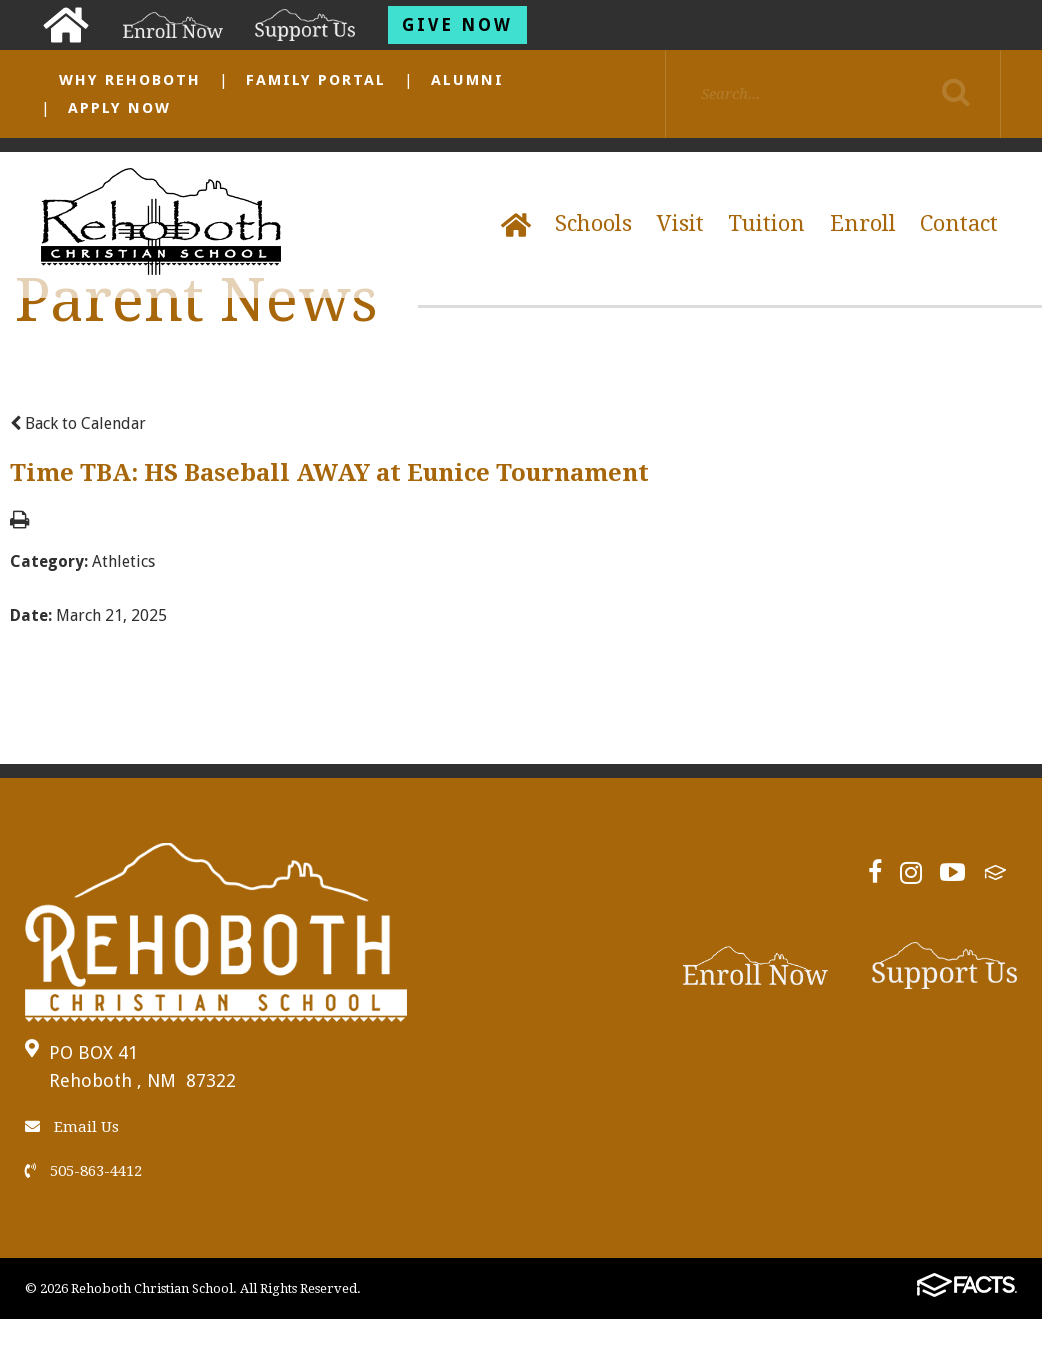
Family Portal (316, 80)
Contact (959, 223)
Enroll (863, 223)
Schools (593, 223)
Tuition (766, 223)
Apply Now (119, 108)
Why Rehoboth (130, 80)
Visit (680, 223)
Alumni (467, 80)
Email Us (72, 1127)
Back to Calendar (78, 423)
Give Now (457, 25)
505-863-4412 (83, 1171)
